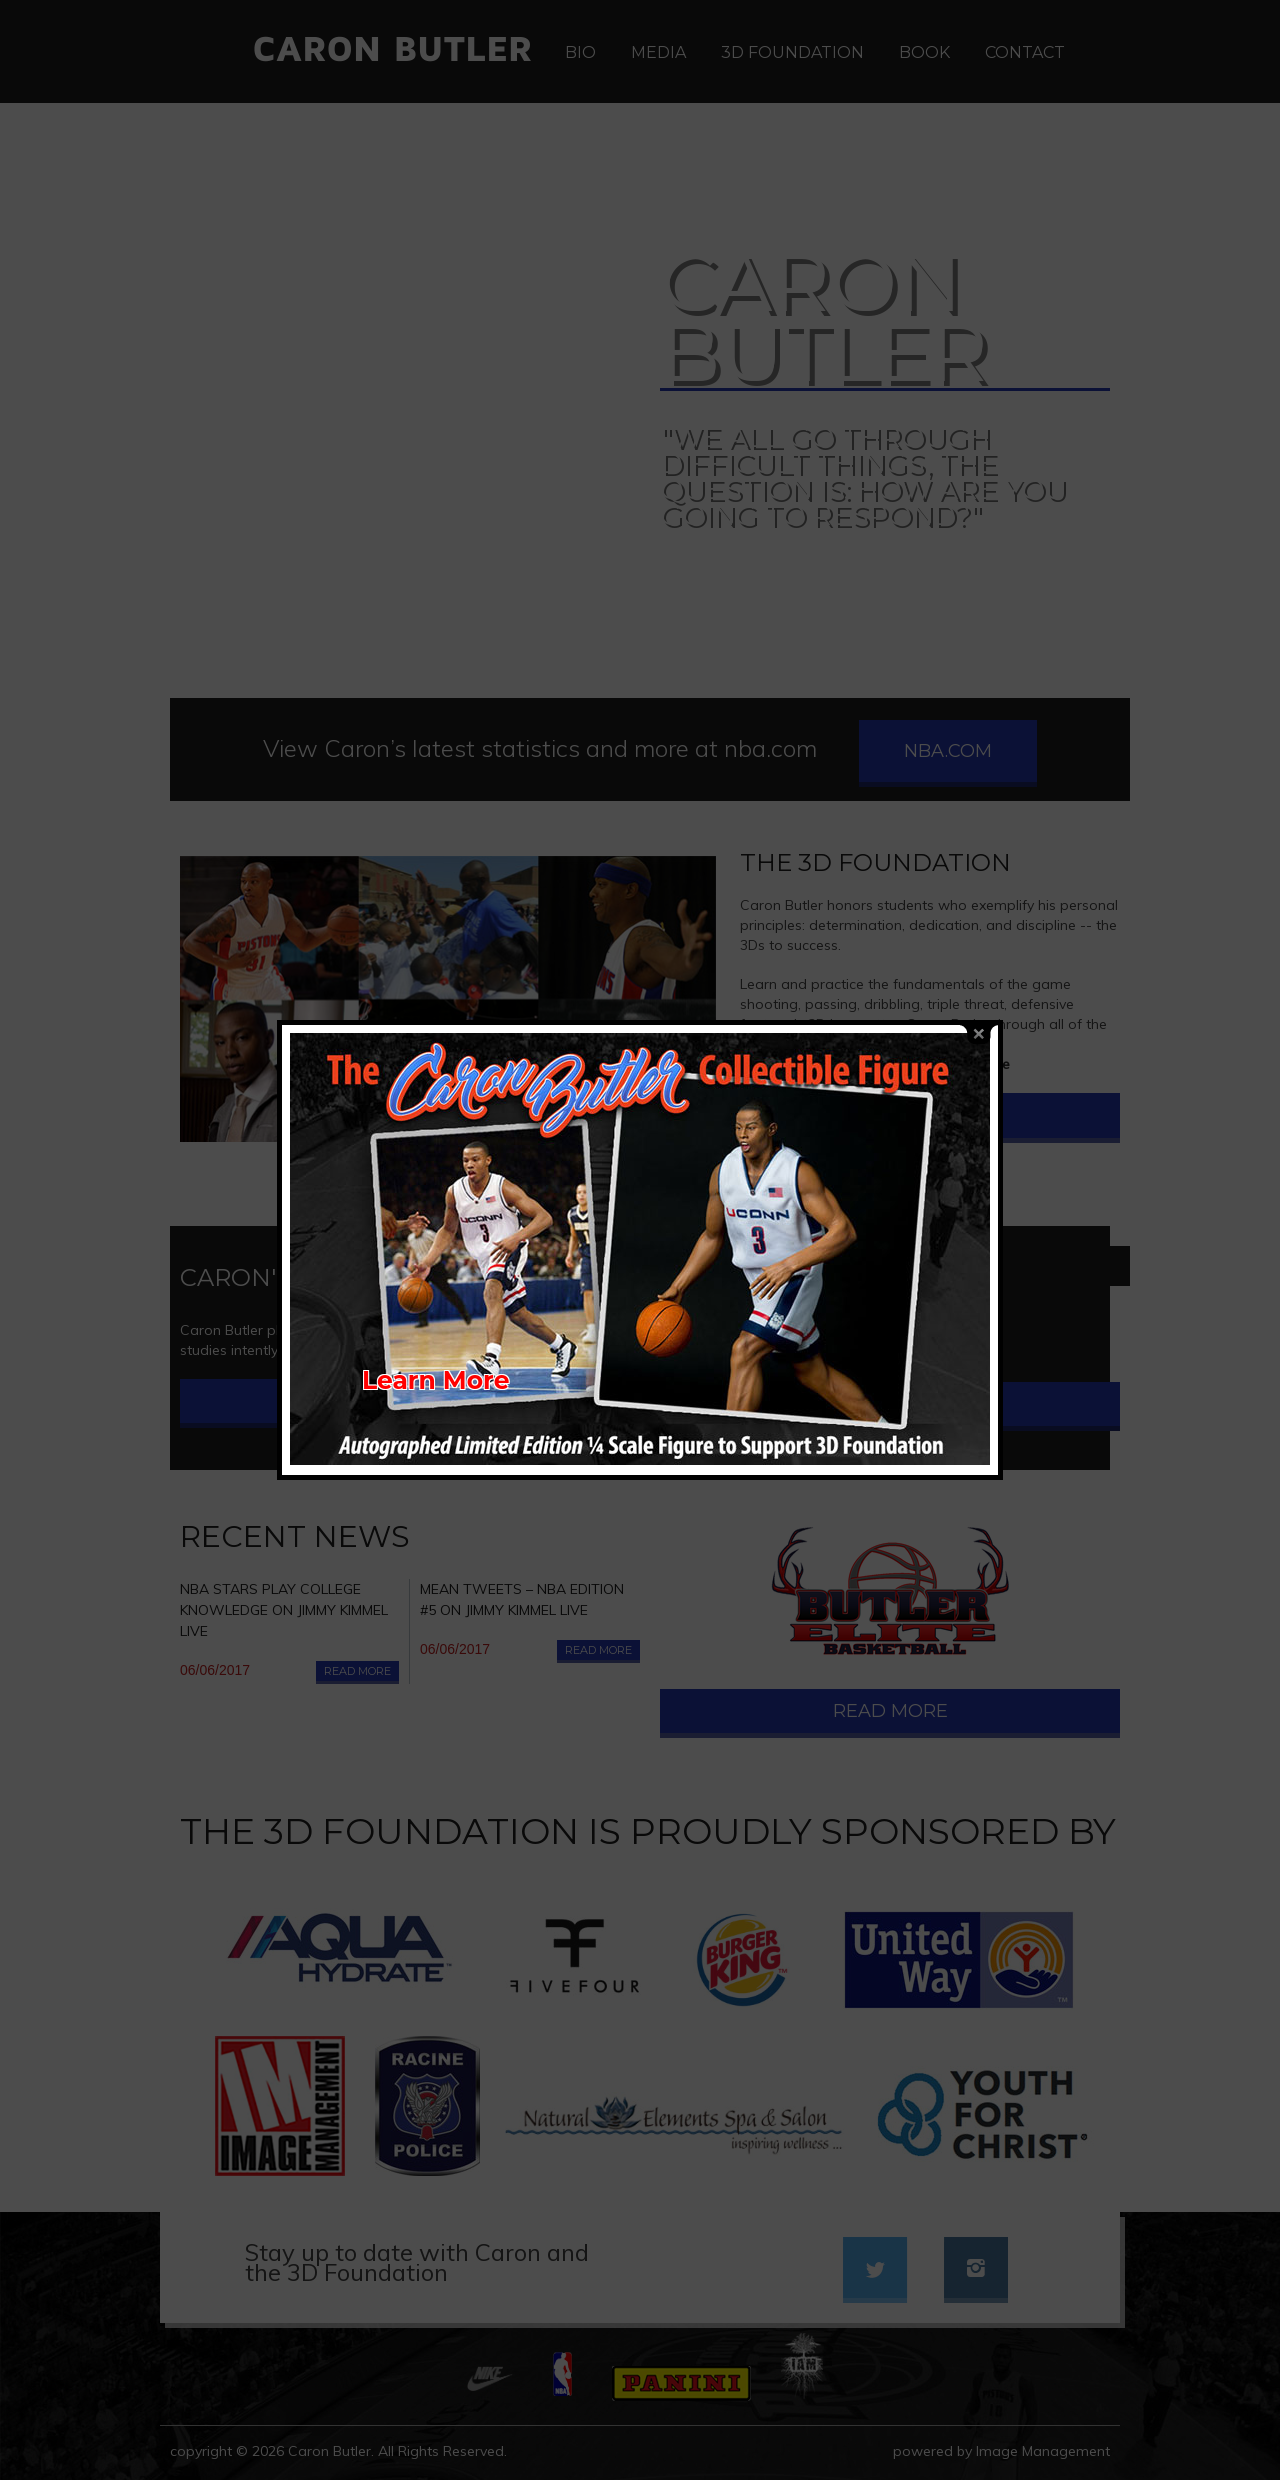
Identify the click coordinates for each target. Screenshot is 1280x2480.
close (979, 986)
